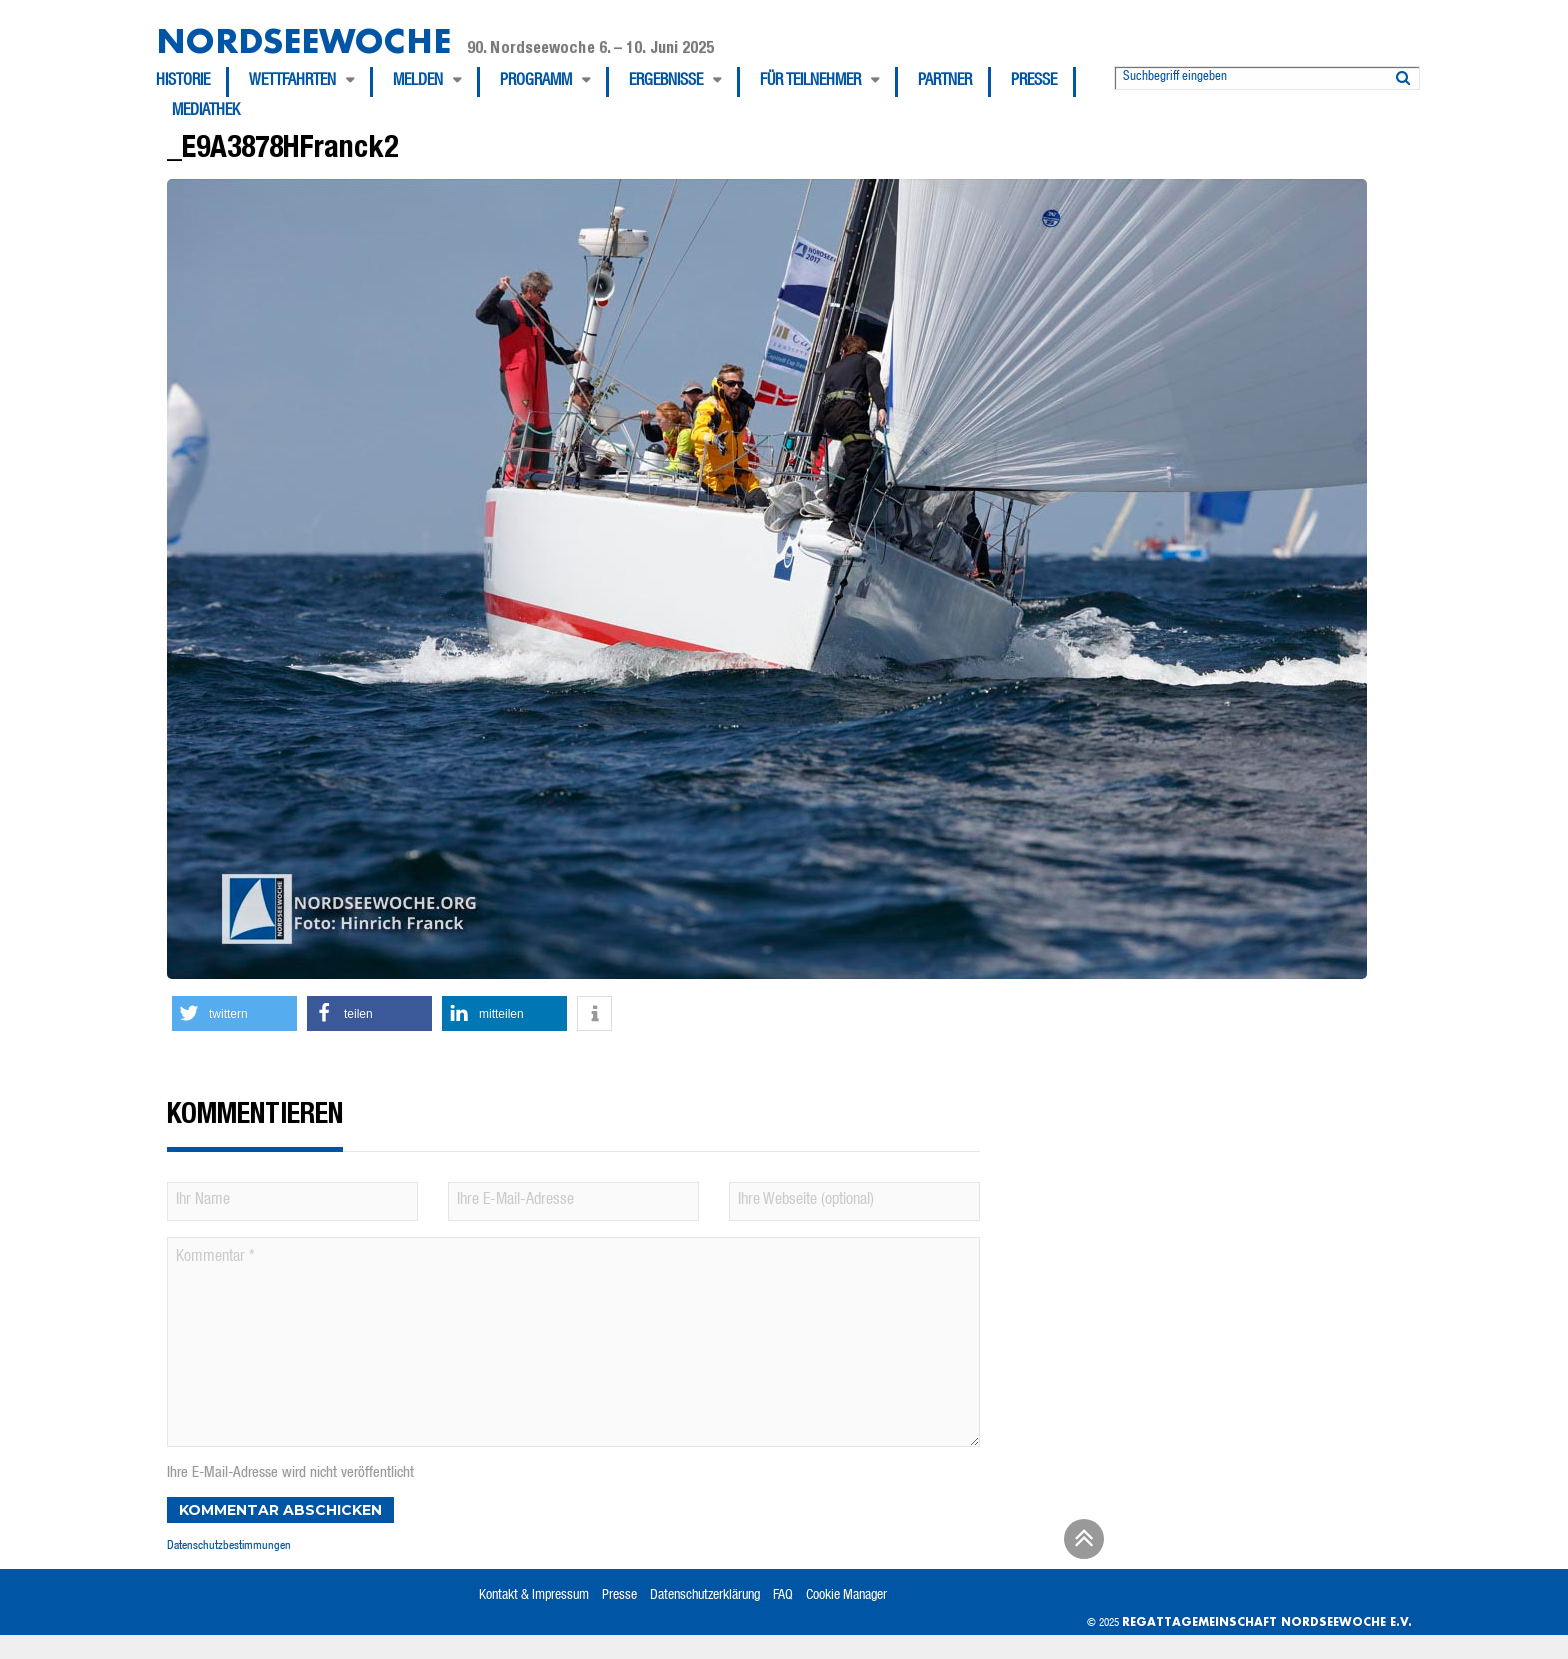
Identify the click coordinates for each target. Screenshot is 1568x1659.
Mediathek (206, 112)
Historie (183, 82)
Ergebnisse (666, 82)
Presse (1034, 82)
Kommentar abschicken (280, 1510)
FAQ (783, 1596)
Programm (536, 82)
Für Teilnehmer (810, 82)
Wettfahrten (292, 82)
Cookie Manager (846, 1596)
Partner (945, 82)
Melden (418, 82)
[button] (234, 1013)
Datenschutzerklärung (705, 1596)
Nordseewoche (303, 40)
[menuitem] (192, 82)
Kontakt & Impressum (534, 1596)
